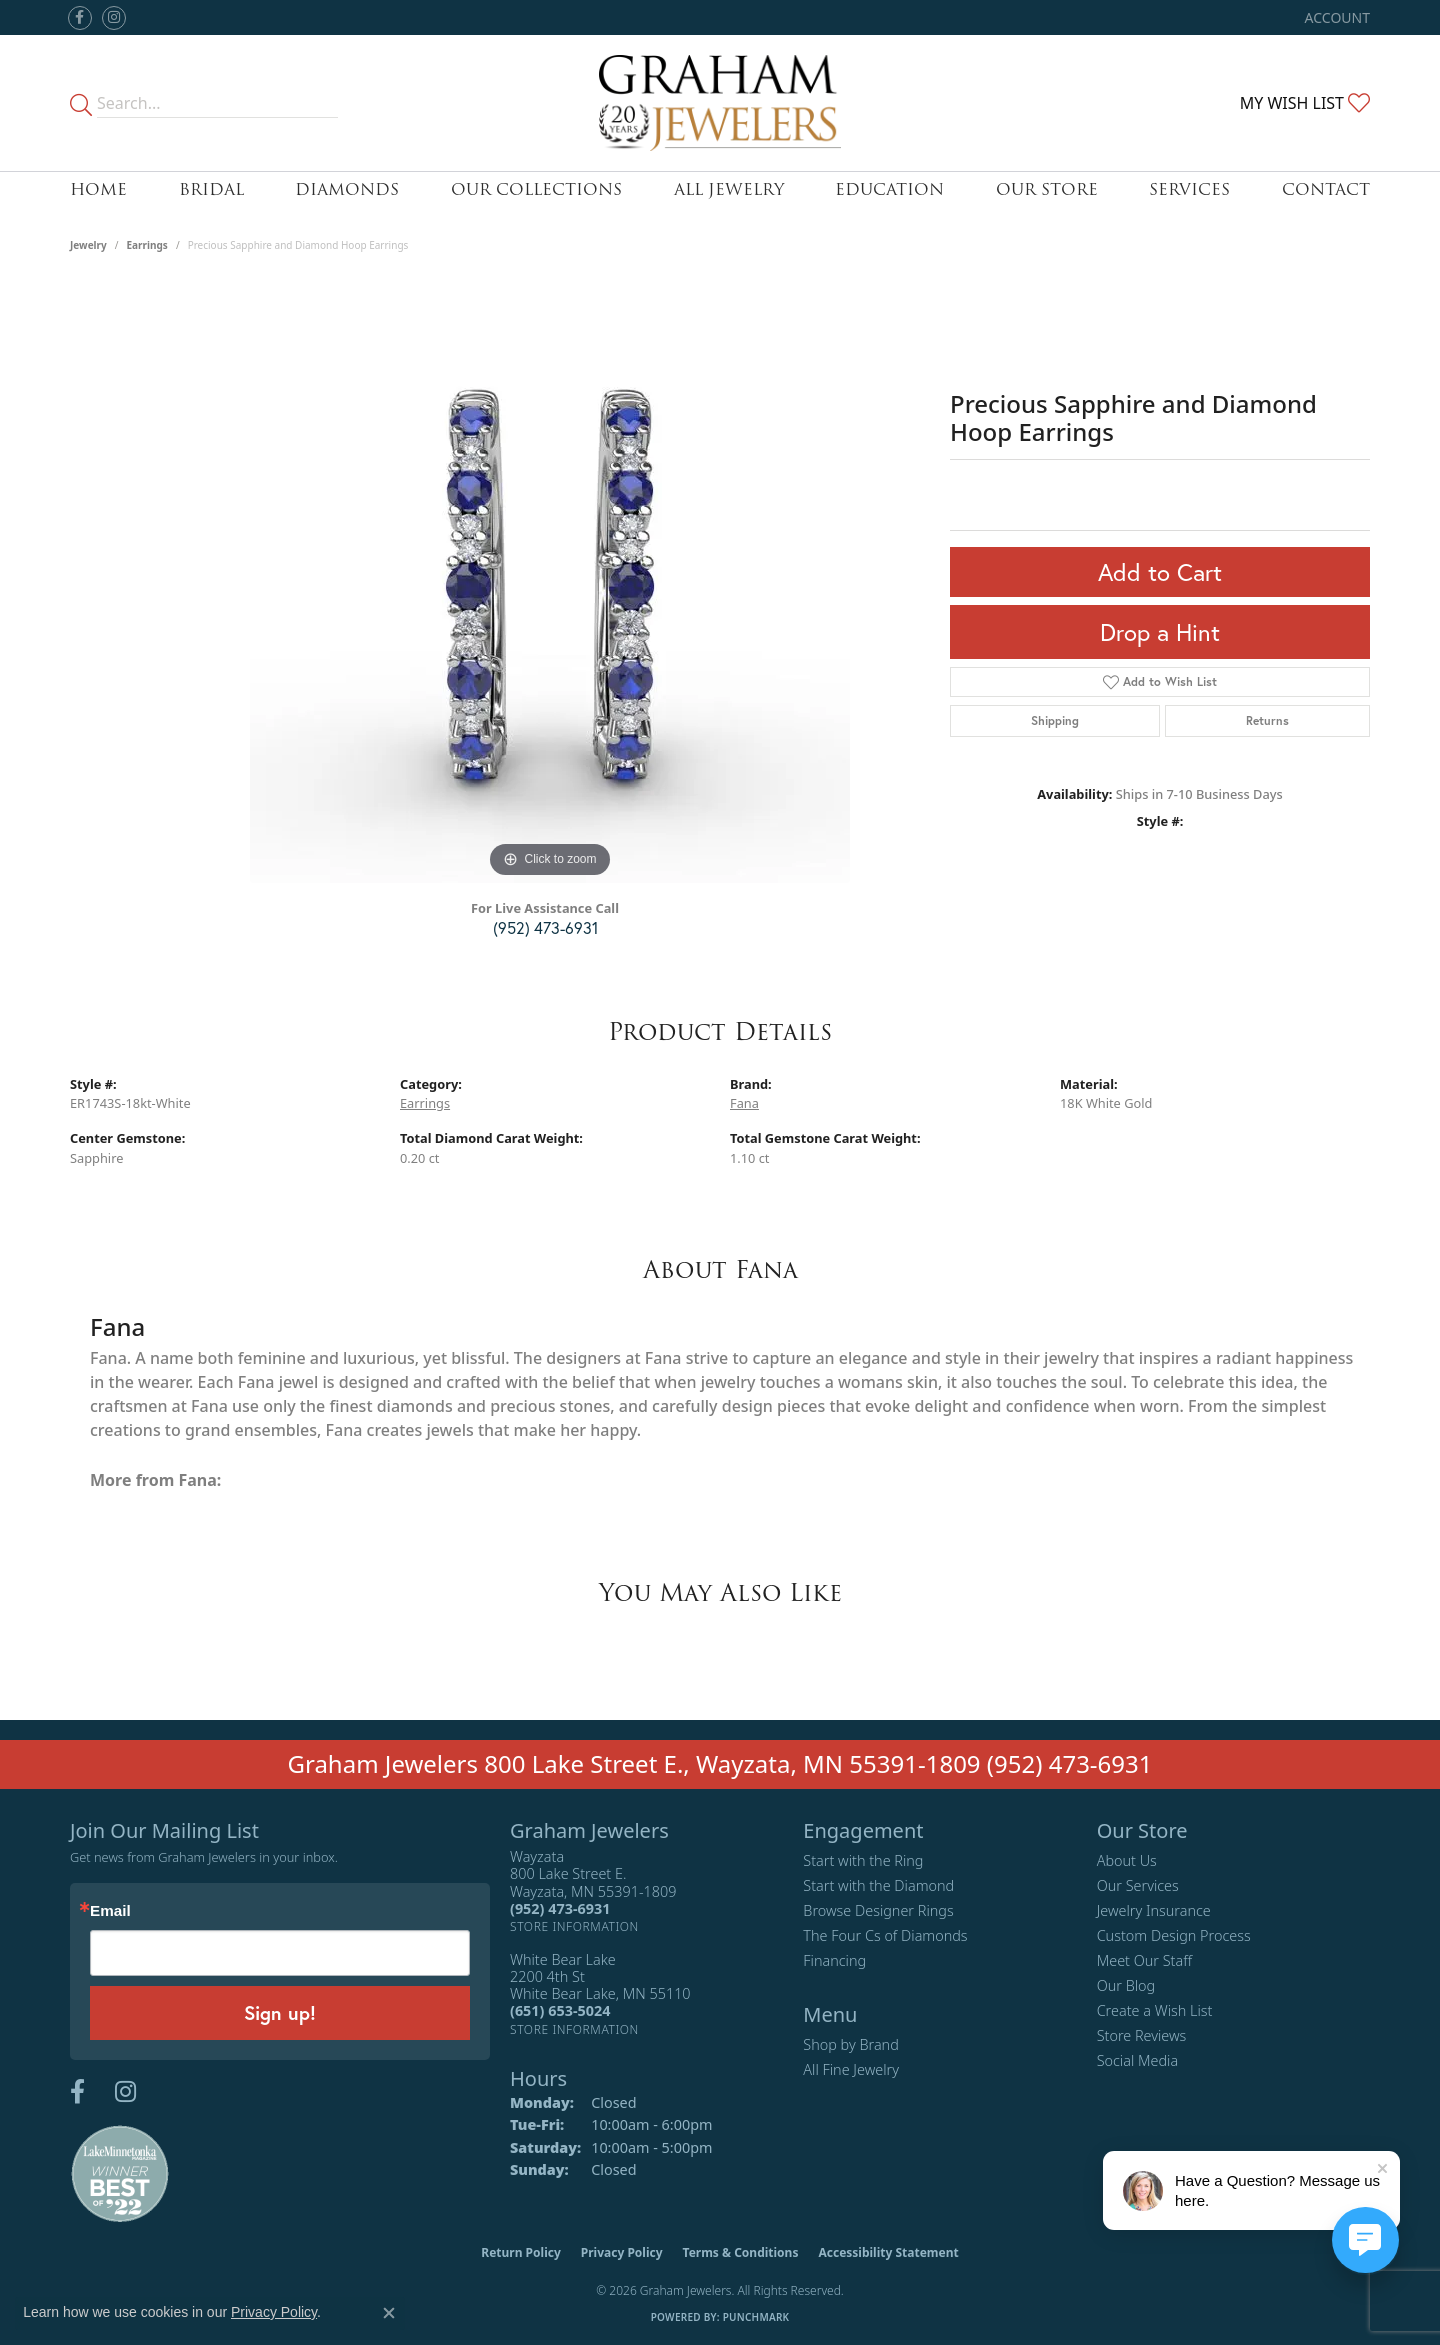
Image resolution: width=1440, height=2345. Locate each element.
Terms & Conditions (741, 2252)
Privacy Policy (622, 2252)
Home (98, 189)
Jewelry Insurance (1154, 1910)
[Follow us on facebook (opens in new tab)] (80, 18)
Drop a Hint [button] (1160, 632)
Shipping (1055, 720)
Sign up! (280, 2012)
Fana (744, 1103)
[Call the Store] (560, 1908)
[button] (1335, 17)
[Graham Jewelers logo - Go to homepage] (720, 103)
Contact (1326, 189)
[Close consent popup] (389, 2313)
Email (110, 1910)
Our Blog (1126, 1985)
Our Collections (536, 189)
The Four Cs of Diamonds (885, 1935)
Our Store (1047, 189)
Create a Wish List (1155, 2010)
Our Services (1138, 1885)
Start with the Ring (863, 1860)
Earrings (147, 245)
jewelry (88, 245)
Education (889, 189)
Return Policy (521, 2252)
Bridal (211, 189)
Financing (834, 1960)
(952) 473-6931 (545, 927)
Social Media (1138, 2060)
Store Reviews (1142, 2035)
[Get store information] (574, 1926)
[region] (550, 583)
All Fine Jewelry (851, 2069)
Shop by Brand (850, 2044)
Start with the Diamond (878, 1885)
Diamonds (347, 189)
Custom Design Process (1174, 1935)
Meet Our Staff (1144, 1960)
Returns (1267, 720)
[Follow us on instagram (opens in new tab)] (114, 18)
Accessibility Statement (888, 2252)
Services (1189, 189)
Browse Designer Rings (878, 1910)
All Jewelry (729, 189)
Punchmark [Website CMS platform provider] (756, 2317)
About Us (1127, 1860)
